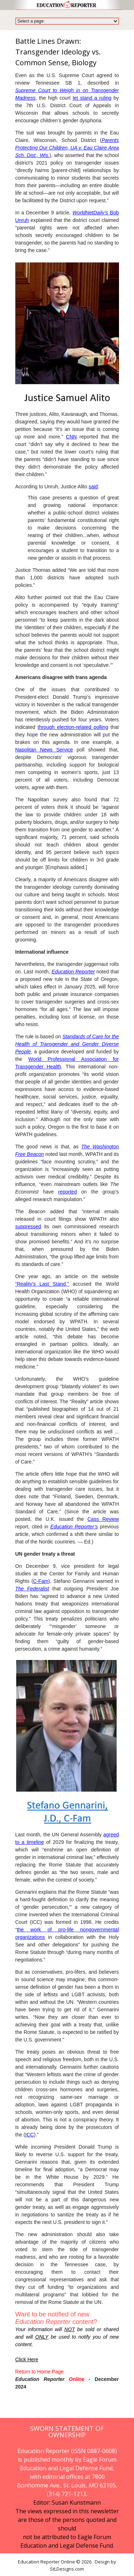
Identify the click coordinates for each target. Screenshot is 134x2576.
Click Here (27, 2359)
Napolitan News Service (44, 750)
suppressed (28, 1226)
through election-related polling (73, 727)
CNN (71, 437)
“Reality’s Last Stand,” (42, 1284)
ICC (29, 2135)
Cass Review (103, 1519)
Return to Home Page (39, 2372)
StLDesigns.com (67, 2569)
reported (67, 1192)
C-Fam (41, 1581)
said (93, 486)
